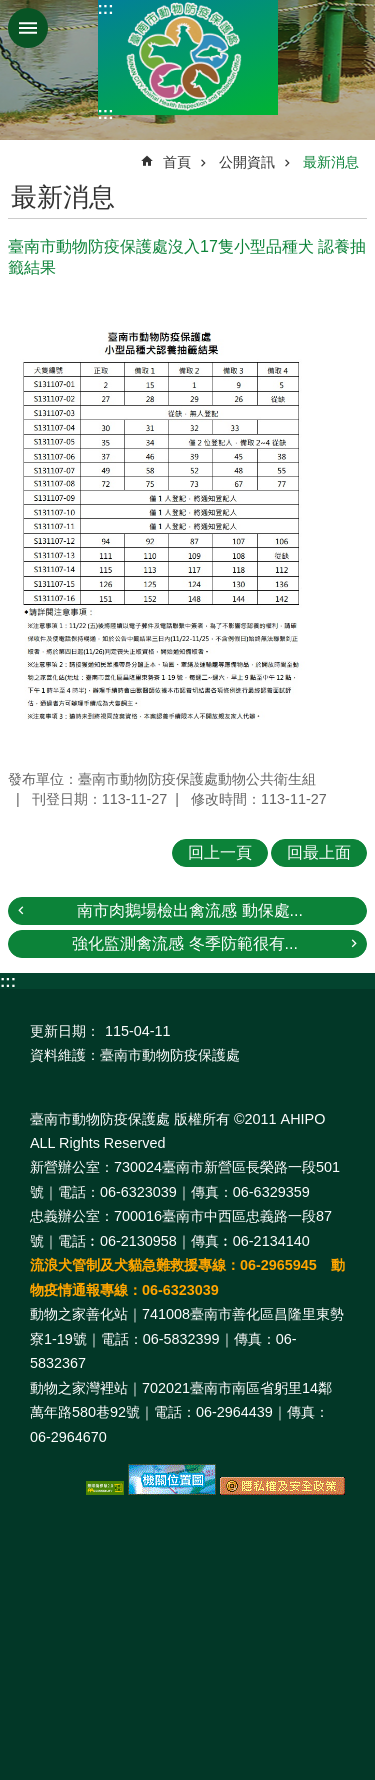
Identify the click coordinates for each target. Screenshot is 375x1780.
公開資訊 (247, 162)
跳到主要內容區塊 (10, 10)
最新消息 (331, 162)
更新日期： (65, 1031)
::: (106, 8)
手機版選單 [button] (28, 28)
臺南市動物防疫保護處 (188, 57)
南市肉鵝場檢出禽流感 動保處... (190, 910)
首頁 (177, 162)
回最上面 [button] (319, 852)
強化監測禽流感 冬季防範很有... (185, 943)
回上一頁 (220, 852)
